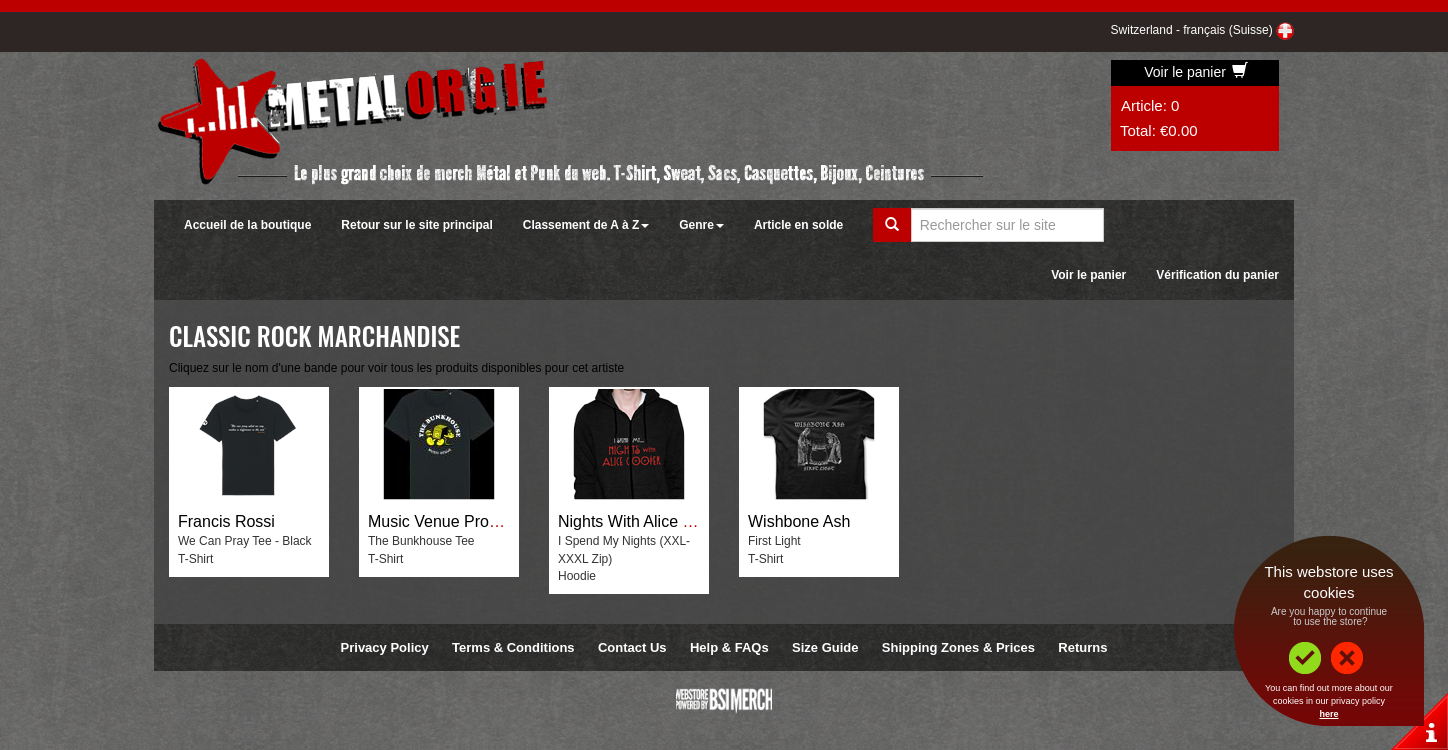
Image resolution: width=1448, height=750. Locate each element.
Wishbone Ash (799, 521)
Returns (1082, 647)
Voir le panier (1196, 72)
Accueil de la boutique (247, 225)
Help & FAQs (729, 647)
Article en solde (798, 225)
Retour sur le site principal (416, 225)
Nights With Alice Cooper (646, 521)
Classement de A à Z (586, 225)
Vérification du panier (1217, 275)
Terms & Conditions (513, 647)
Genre (701, 225)
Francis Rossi (226, 521)
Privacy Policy (385, 647)
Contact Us (632, 647)
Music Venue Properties (452, 521)
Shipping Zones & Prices (958, 647)
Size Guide (825, 647)
